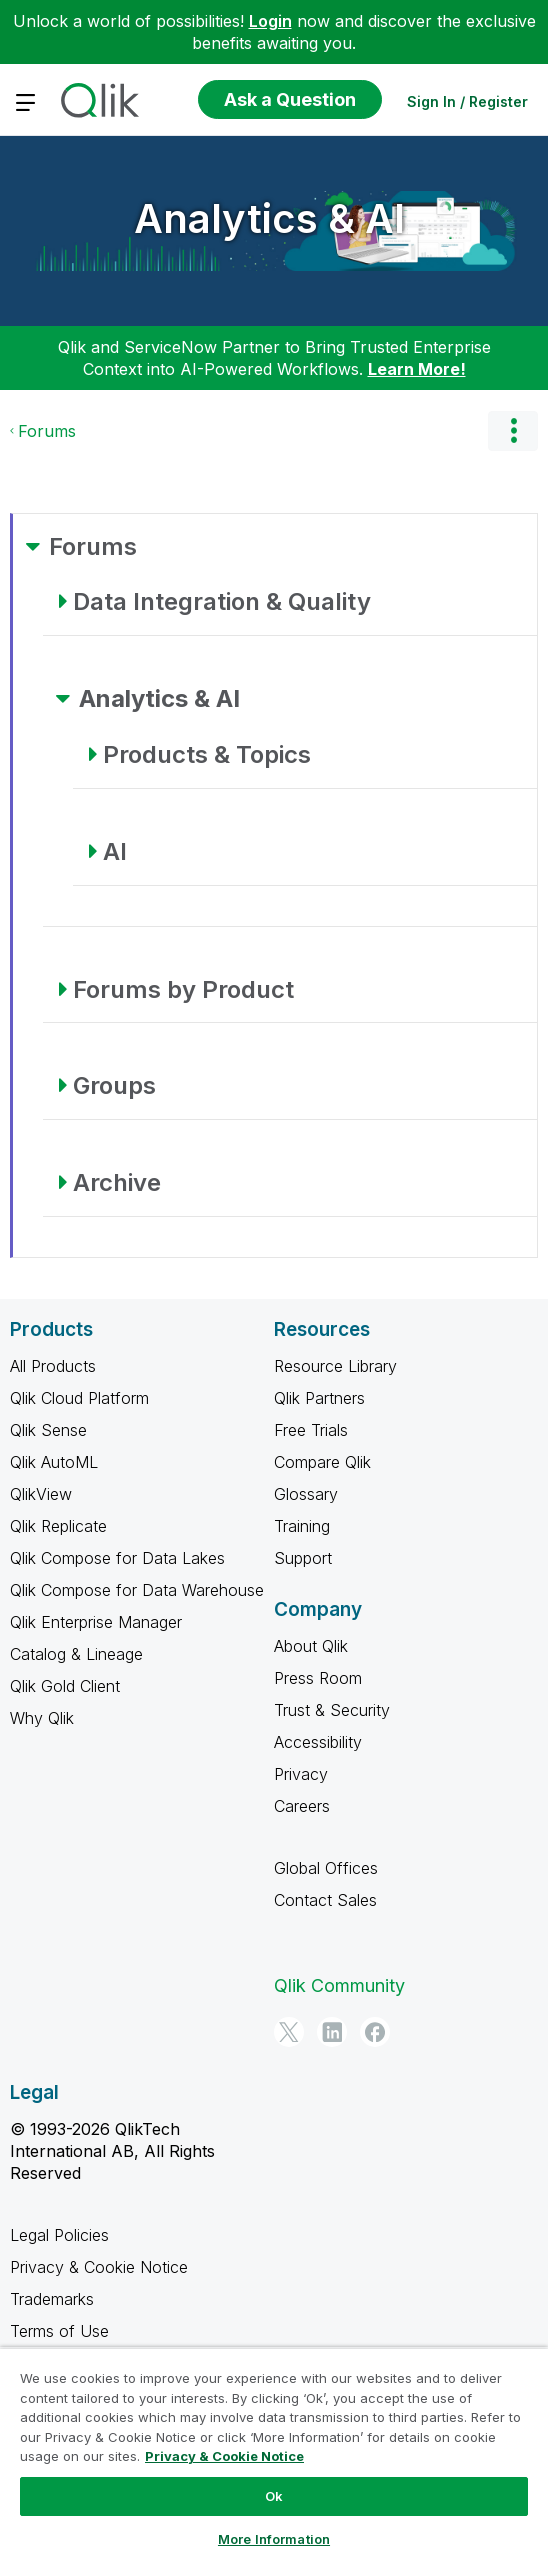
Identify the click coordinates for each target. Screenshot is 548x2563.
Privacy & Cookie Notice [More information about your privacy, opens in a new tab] (224, 2456)
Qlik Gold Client (65, 1686)
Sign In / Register (467, 101)
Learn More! (417, 369)
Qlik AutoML (54, 1462)
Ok (274, 2496)
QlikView (41, 1494)
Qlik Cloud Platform (79, 1398)
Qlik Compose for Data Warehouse (137, 1590)
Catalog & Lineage (76, 1654)
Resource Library (335, 1366)
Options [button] (513, 431)
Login (270, 21)
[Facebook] (375, 2032)
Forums (47, 431)
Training (302, 1526)
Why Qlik (42, 1718)
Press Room (318, 1678)
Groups (114, 1085)
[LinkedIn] (332, 2032)
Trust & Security (332, 1710)
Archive (117, 1182)
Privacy (301, 1774)
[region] (274, 2455)
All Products (53, 1366)
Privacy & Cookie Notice (99, 2267)
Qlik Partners (319, 1398)
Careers (302, 1806)
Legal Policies (59, 2235)
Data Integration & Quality (222, 601)
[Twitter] (289, 2032)
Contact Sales (325, 1900)
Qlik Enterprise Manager (96, 1622)
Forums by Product (183, 989)
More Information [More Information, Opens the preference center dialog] (274, 2539)
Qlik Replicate (58, 1526)
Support (303, 1558)
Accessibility (318, 1742)
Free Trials (311, 1430)
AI (115, 851)
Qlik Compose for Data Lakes (117, 1558)
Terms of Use (59, 2331)
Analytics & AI (269, 218)
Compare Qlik (322, 1462)
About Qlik (311, 1646)
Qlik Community (339, 1985)
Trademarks (52, 2299)
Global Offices (326, 1868)
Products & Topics (207, 754)
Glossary (306, 1494)
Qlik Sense (48, 1430)
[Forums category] (33, 546)
